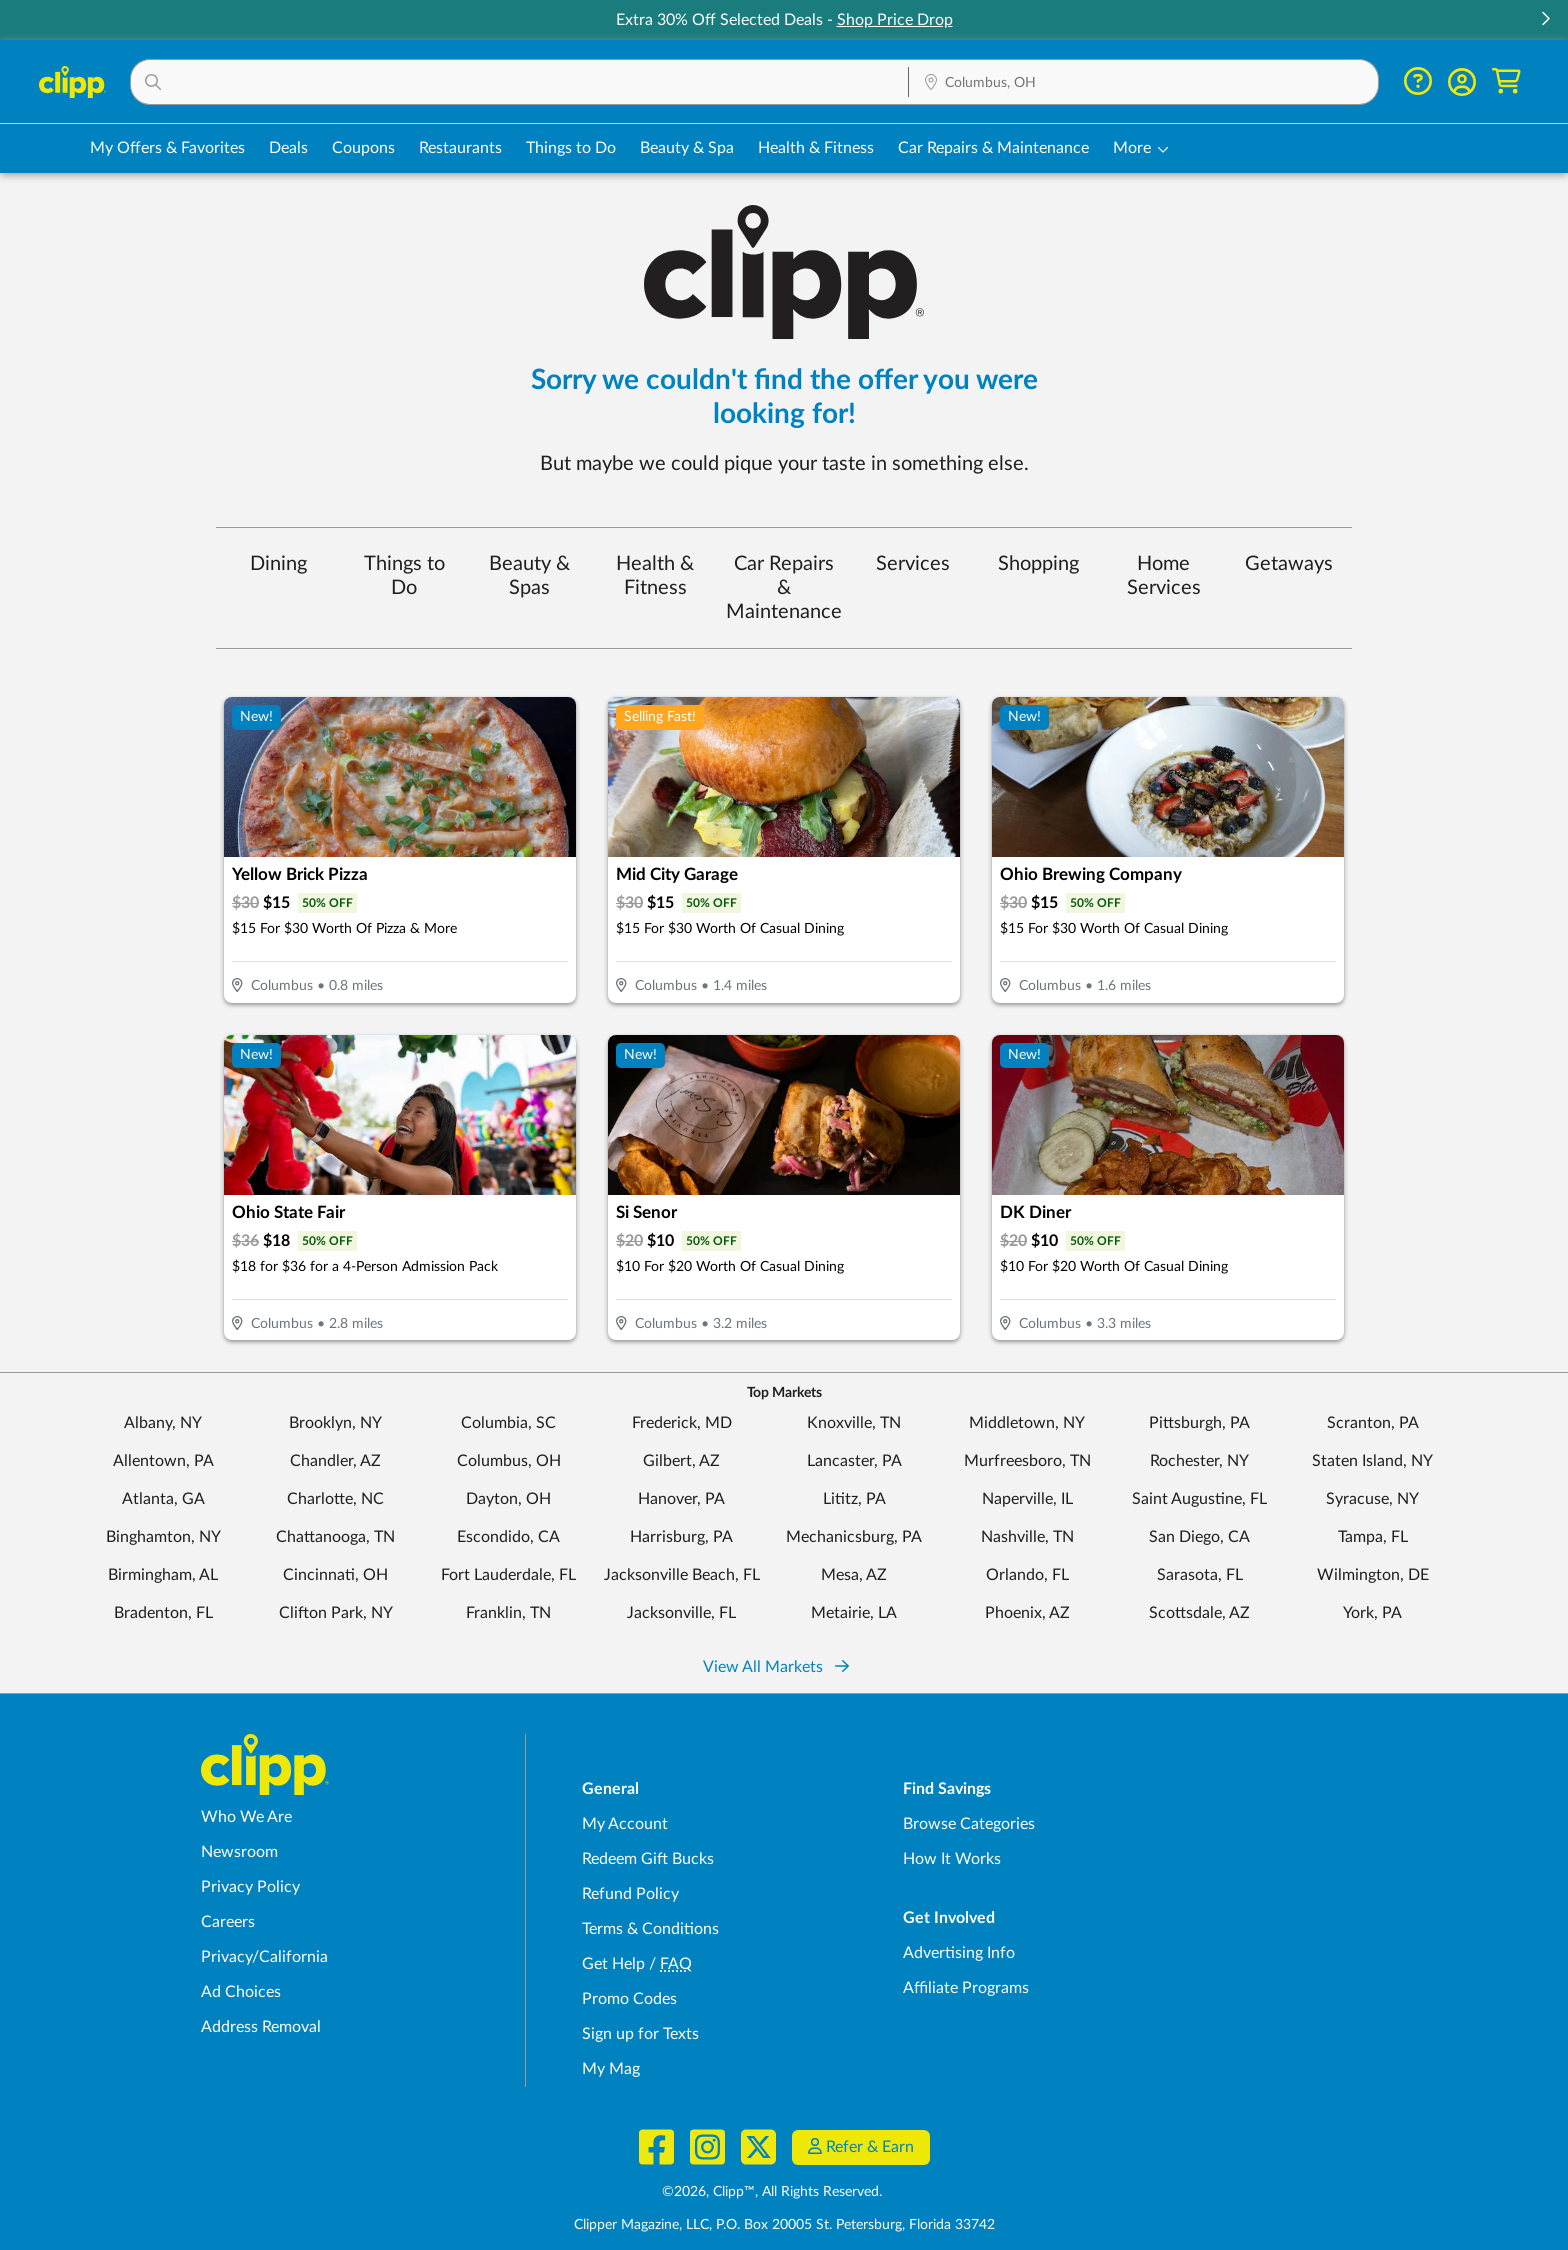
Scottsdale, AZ (1199, 1613)
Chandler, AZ (335, 1461)
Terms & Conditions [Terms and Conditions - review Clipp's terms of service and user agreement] (650, 1929)
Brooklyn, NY (335, 1423)
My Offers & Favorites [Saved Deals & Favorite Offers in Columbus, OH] (167, 148)
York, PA (1372, 1613)
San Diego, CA (1199, 1537)
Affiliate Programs (966, 1988)
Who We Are (246, 1817)
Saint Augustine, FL (1199, 1499)
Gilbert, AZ (681, 1461)
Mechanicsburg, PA (854, 1537)
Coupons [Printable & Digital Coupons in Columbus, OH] (363, 148)
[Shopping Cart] (1506, 81)
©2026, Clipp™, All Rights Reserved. (772, 2192)
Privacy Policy (250, 1887)
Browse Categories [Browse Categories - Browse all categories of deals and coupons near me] (969, 1824)
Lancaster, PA (854, 1461)
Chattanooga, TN (335, 1537)
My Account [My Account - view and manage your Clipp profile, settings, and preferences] (625, 1824)
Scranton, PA (1373, 1423)
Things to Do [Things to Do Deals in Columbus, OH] (571, 148)
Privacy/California (264, 1957)
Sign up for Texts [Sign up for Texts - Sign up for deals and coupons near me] (640, 2034)
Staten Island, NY (1372, 1461)
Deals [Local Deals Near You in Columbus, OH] (288, 148)
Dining (278, 564)
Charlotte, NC (335, 1499)
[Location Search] (1143, 83)
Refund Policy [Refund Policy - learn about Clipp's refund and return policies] (630, 1894)
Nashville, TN (1027, 1537)
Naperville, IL (1027, 1499)
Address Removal (261, 2027)
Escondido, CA (508, 1537)
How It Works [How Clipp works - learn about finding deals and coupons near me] (952, 1859)
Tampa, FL (1373, 1537)
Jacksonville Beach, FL (682, 1575)
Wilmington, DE (1373, 1575)
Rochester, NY (1199, 1461)
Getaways (1289, 564)
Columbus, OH (509, 1461)
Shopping (1038, 564)
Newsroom (239, 1852)
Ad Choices (241, 1992)
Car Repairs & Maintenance (784, 588)
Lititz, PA (854, 1499)
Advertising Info (959, 1953)
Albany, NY (163, 1423)
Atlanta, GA (163, 1499)
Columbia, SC (508, 1423)
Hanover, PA (681, 1499)
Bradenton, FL (163, 1613)
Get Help (613, 1964)
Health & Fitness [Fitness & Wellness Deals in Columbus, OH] (816, 148)
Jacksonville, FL (681, 1613)
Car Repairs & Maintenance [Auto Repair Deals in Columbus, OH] (993, 148)
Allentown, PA (163, 1461)
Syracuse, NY (1372, 1499)
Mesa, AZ (854, 1575)
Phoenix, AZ (1027, 1613)
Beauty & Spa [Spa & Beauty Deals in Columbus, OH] (687, 148)
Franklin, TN (508, 1613)
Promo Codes (629, 1999)
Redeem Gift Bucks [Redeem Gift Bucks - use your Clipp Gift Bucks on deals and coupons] (648, 1859)
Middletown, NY (1027, 1423)
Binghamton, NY (163, 1537)
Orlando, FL (1027, 1575)
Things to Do (404, 576)
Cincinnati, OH (335, 1575)
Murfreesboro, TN (1027, 1461)
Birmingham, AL (163, 1575)
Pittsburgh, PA (1199, 1423)
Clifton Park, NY (336, 1613)
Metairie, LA (854, 1613)
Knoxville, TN (854, 1423)
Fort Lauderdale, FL (508, 1575)
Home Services (1164, 576)
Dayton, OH (508, 1499)
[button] (1545, 20)
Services (913, 564)
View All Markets (776, 1667)
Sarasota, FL (1200, 1575)
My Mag (611, 2069)
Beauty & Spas (529, 576)
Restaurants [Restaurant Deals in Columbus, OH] (460, 148)
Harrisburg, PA (681, 1537)
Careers (228, 1922)
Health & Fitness (655, 576)
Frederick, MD (682, 1423)
